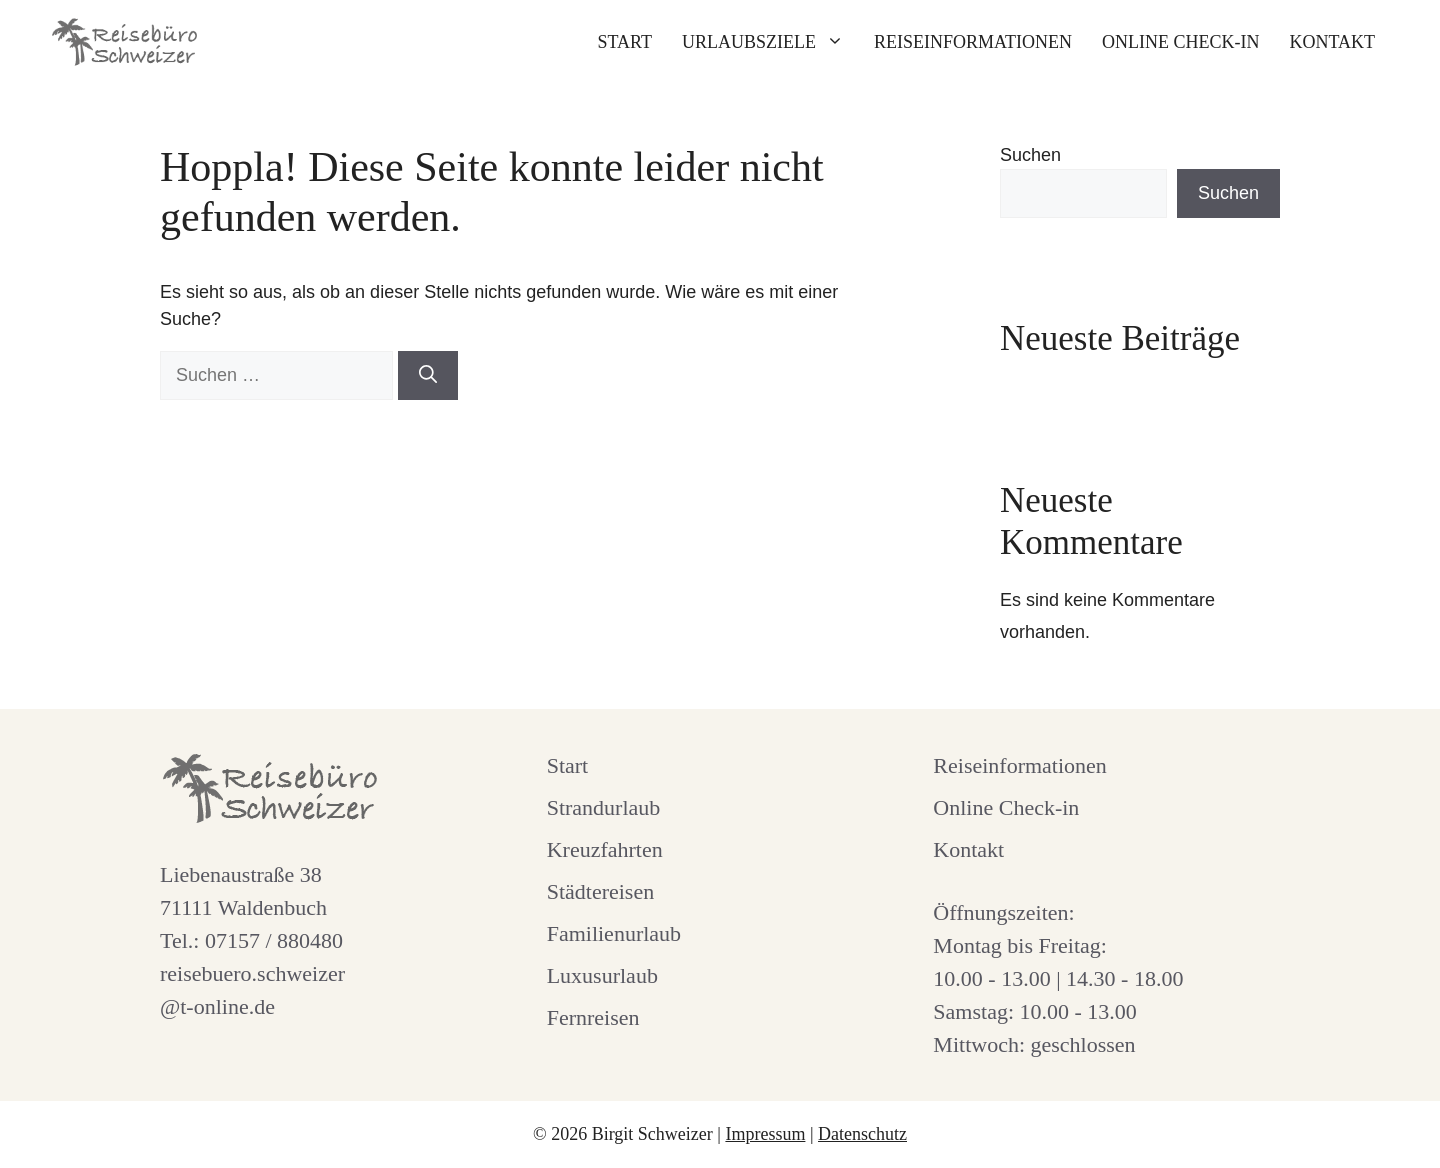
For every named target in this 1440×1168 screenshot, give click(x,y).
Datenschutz (862, 1134)
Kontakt (1332, 42)
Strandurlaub (604, 807)
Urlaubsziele (770, 42)
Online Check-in (1180, 42)
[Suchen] (428, 375)
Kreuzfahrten (605, 849)
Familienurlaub (614, 933)
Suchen (1030, 155)
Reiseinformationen (973, 42)
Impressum (765, 1134)
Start (624, 42)
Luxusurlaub (602, 975)
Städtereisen (601, 891)
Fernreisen (593, 1017)
